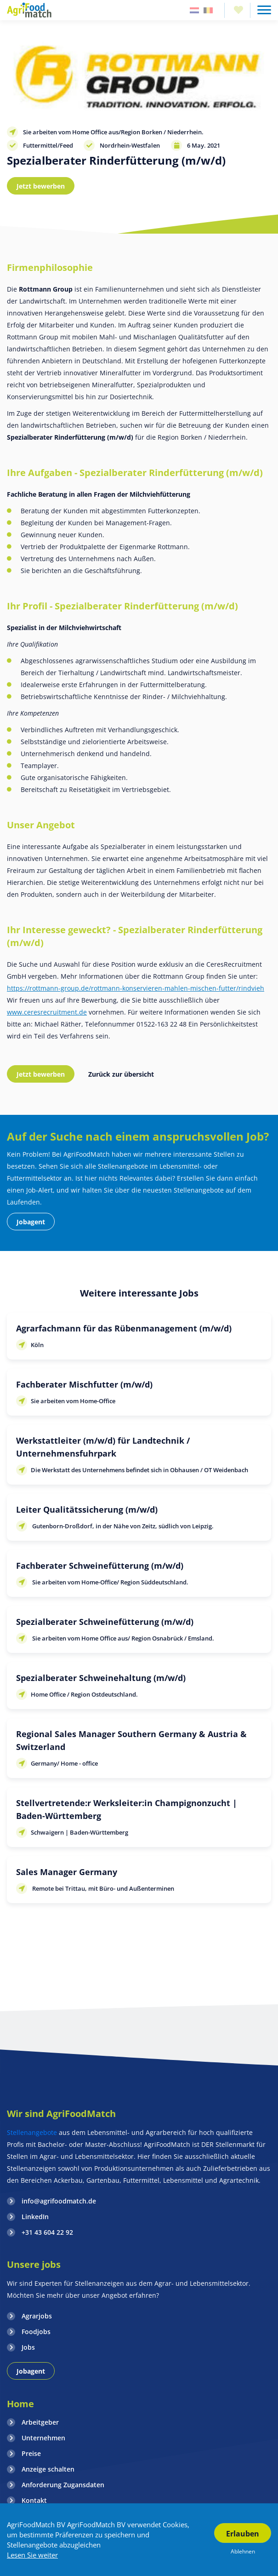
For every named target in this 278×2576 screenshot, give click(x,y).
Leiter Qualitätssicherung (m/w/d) (87, 1509)
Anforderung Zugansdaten (63, 2484)
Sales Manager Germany (66, 1871)
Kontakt (34, 2500)
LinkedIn (35, 2216)
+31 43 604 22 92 (47, 2232)
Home (20, 2404)
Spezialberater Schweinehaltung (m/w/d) (101, 1677)
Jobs (28, 2347)
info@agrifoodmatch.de (59, 2201)
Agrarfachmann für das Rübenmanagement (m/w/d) (124, 1328)
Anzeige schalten (48, 2469)
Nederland (194, 10)
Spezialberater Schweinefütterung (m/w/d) (104, 1621)
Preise (31, 2453)
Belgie (208, 10)
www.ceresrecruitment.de (47, 1012)
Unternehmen (43, 2437)
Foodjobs (36, 2331)
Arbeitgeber (40, 2422)
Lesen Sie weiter (32, 2554)
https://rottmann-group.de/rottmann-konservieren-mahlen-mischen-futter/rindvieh (135, 988)
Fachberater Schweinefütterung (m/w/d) (99, 1565)
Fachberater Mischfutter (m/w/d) (84, 1384)
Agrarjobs (37, 2316)
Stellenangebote (33, 2132)
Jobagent (31, 1221)
